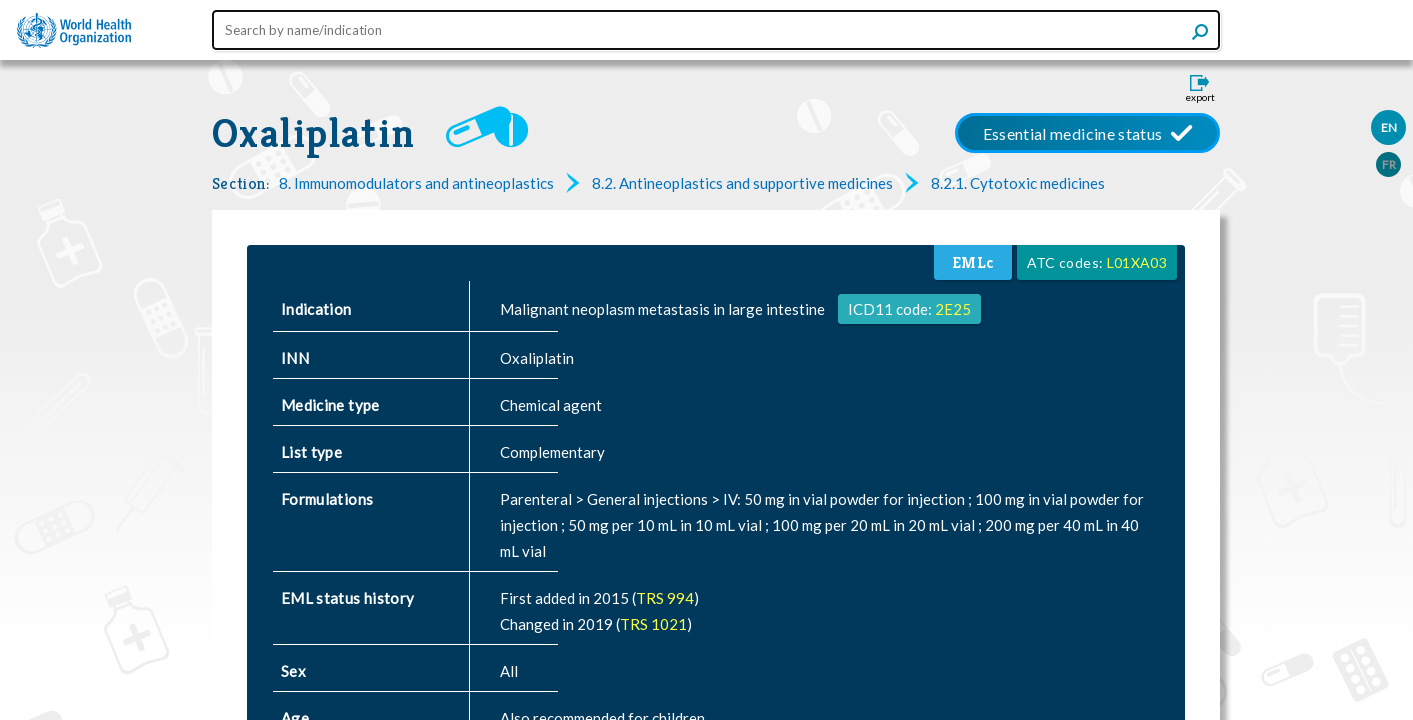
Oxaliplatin (314, 133)
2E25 (953, 309)
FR (1389, 164)
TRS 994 (665, 598)
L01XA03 (1137, 262)
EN (1389, 127)
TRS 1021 (653, 624)
